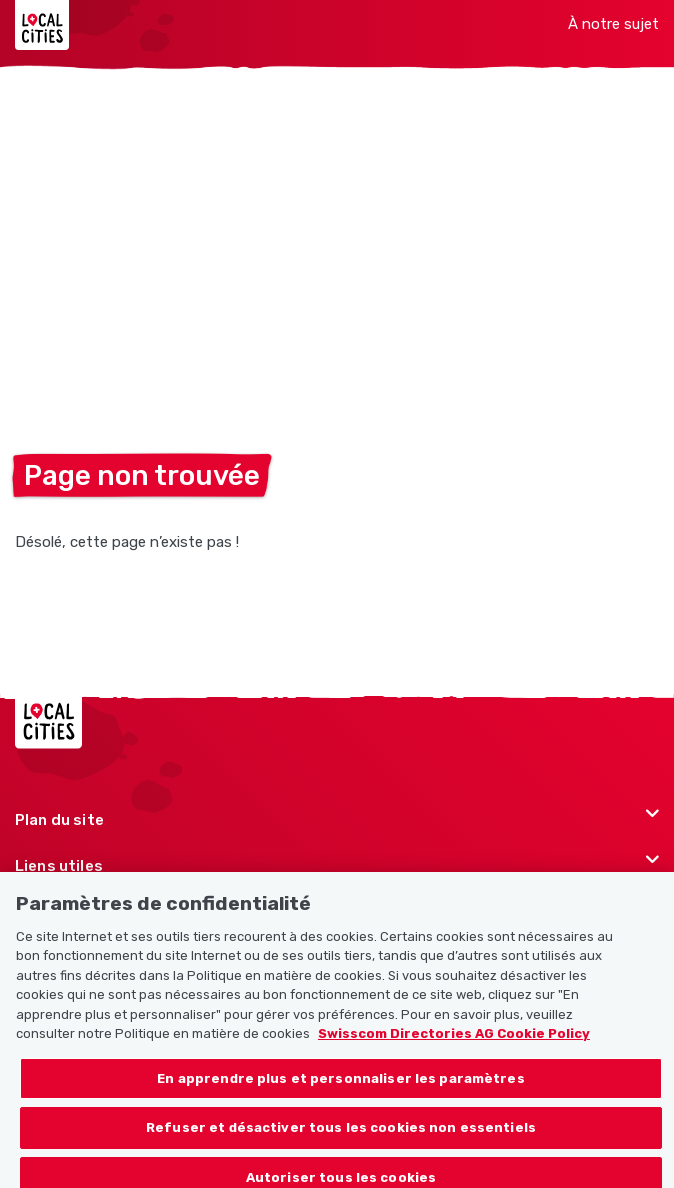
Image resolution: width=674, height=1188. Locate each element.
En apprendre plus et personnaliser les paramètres (340, 1089)
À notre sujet (613, 24)
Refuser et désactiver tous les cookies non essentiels (341, 1139)
